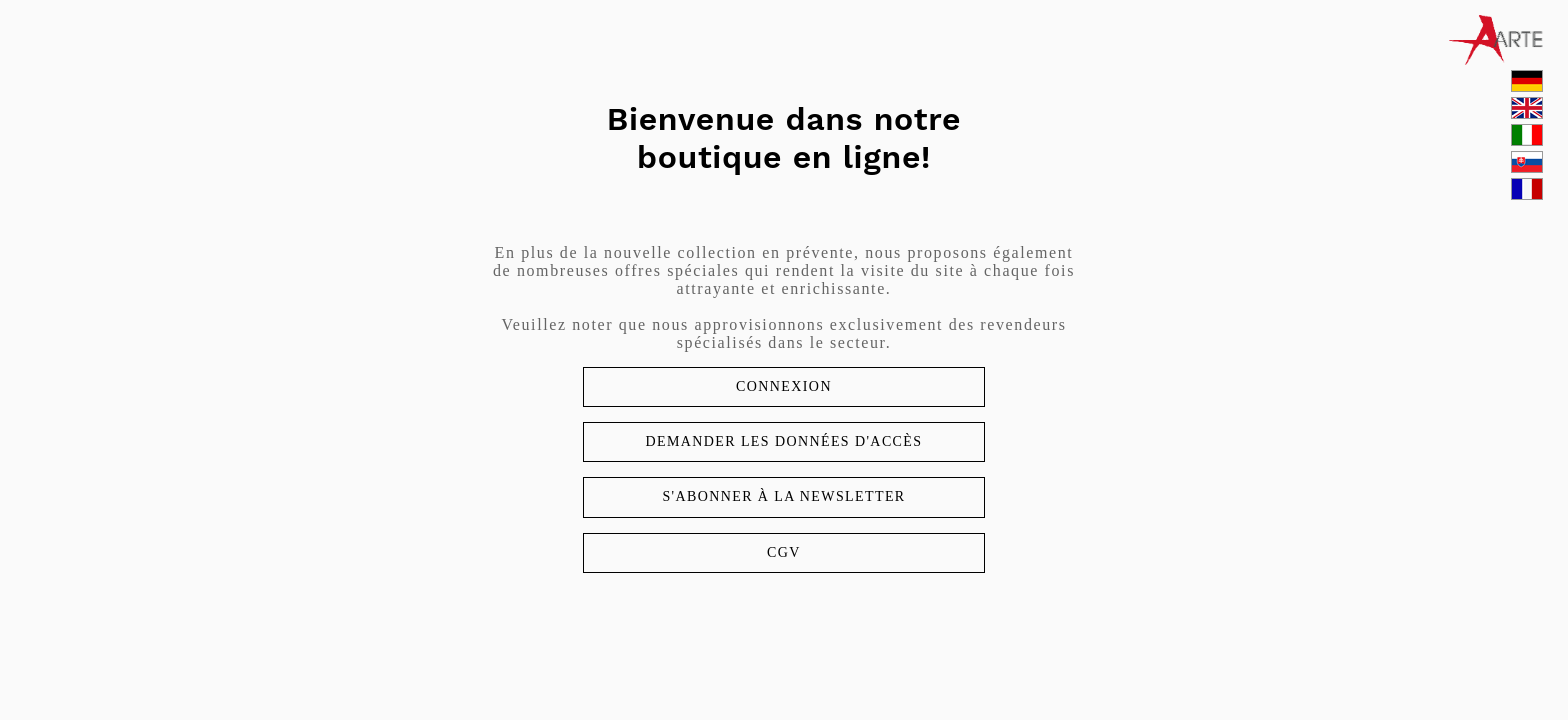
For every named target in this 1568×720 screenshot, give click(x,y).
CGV (784, 552)
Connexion (784, 386)
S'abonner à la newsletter (783, 496)
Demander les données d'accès (783, 441)
